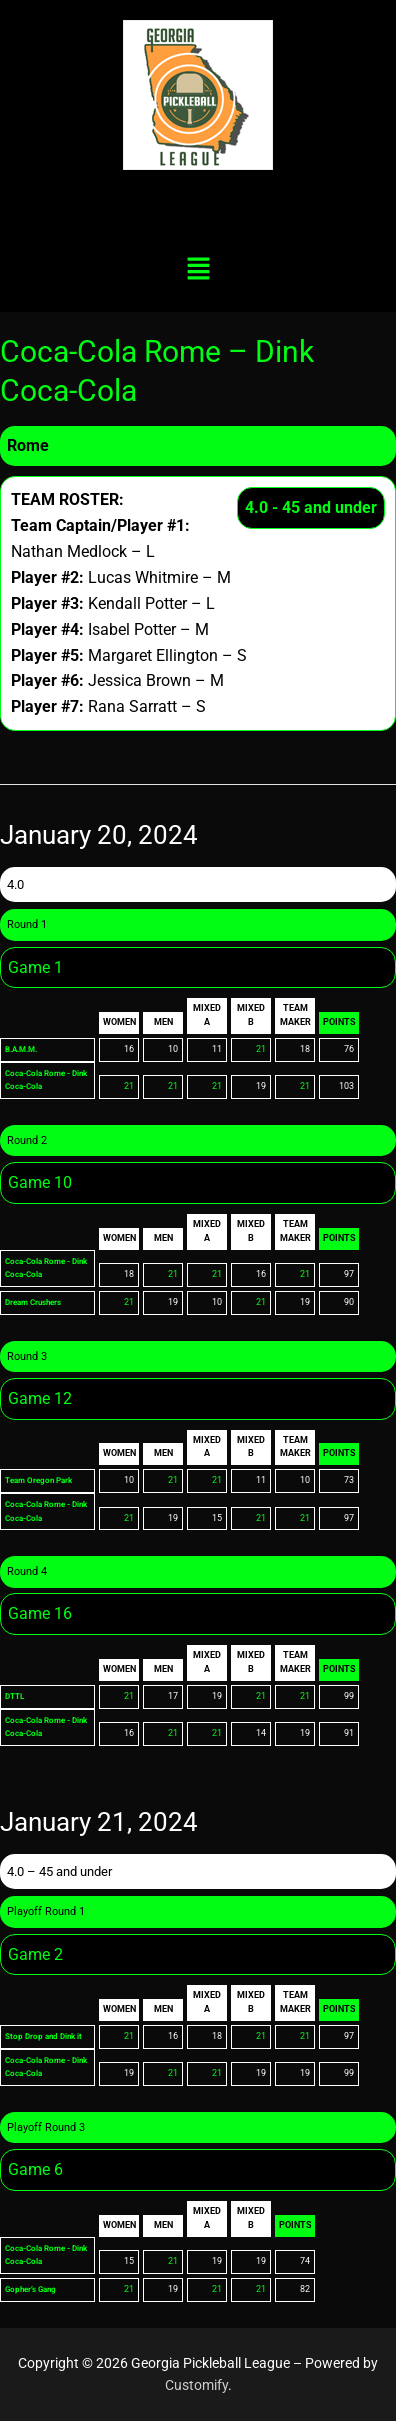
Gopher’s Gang (34, 2289)
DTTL (16, 1696)
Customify (196, 2385)
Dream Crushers (38, 1302)
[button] (198, 270)
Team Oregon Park (43, 1480)
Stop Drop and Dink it (47, 2036)
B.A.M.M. (25, 1049)
